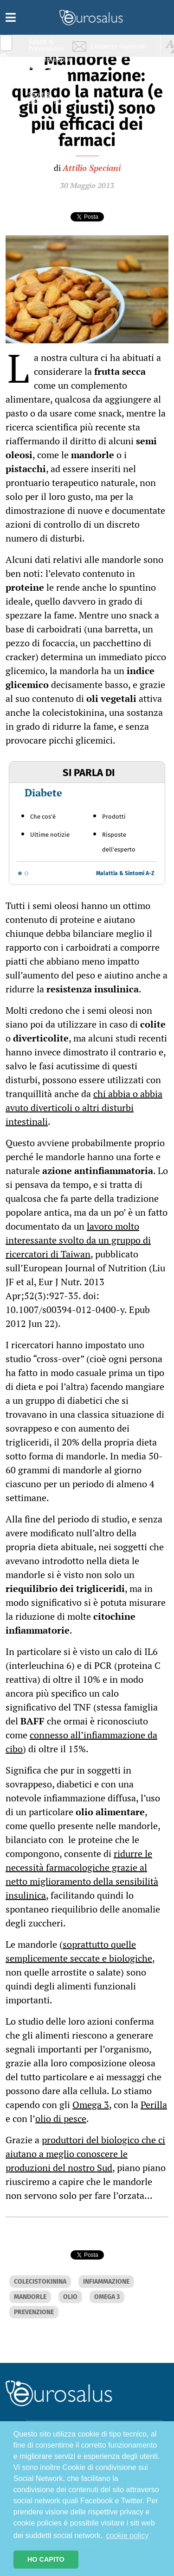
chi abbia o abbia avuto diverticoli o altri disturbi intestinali (84, 1107)
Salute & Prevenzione (46, 45)
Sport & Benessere (44, 98)
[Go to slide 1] (20, 873)
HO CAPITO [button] (45, 2559)
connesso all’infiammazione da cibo (81, 1742)
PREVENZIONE (34, 2312)
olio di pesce (60, 2118)
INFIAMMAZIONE (106, 2282)
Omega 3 (90, 2104)
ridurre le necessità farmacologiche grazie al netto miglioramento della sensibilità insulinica (82, 1874)
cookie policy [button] (127, 2535)
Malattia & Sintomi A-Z (125, 873)
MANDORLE (30, 2297)
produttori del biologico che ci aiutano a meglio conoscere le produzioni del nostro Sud (85, 2154)
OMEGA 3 (107, 2297)
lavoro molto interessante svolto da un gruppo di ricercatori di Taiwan (78, 1240)
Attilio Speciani (92, 167)
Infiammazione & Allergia (49, 63)
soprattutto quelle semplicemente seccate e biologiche (79, 1951)
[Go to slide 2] (26, 873)
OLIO (70, 2297)
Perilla (154, 2104)
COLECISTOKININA (40, 2282)
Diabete (43, 792)
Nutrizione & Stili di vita (46, 80)
